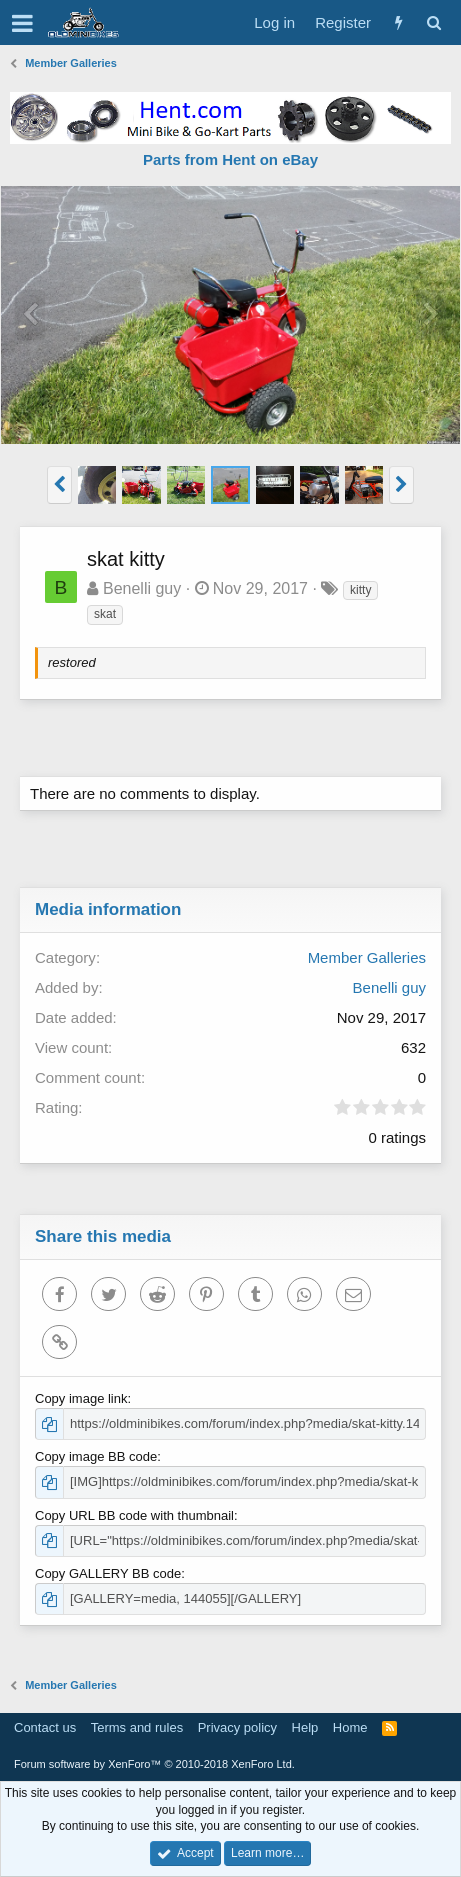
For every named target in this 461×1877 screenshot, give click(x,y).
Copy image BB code (96, 1456)
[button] (22, 23)
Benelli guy (142, 588)
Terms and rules (137, 1727)
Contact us (45, 1727)
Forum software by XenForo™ (154, 1764)
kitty (360, 590)
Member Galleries (367, 957)
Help (305, 1727)
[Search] (433, 22)
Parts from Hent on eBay (230, 159)
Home (350, 1727)
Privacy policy (237, 1727)
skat (105, 614)
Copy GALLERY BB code (108, 1573)
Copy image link (81, 1398)
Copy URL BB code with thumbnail (134, 1515)
